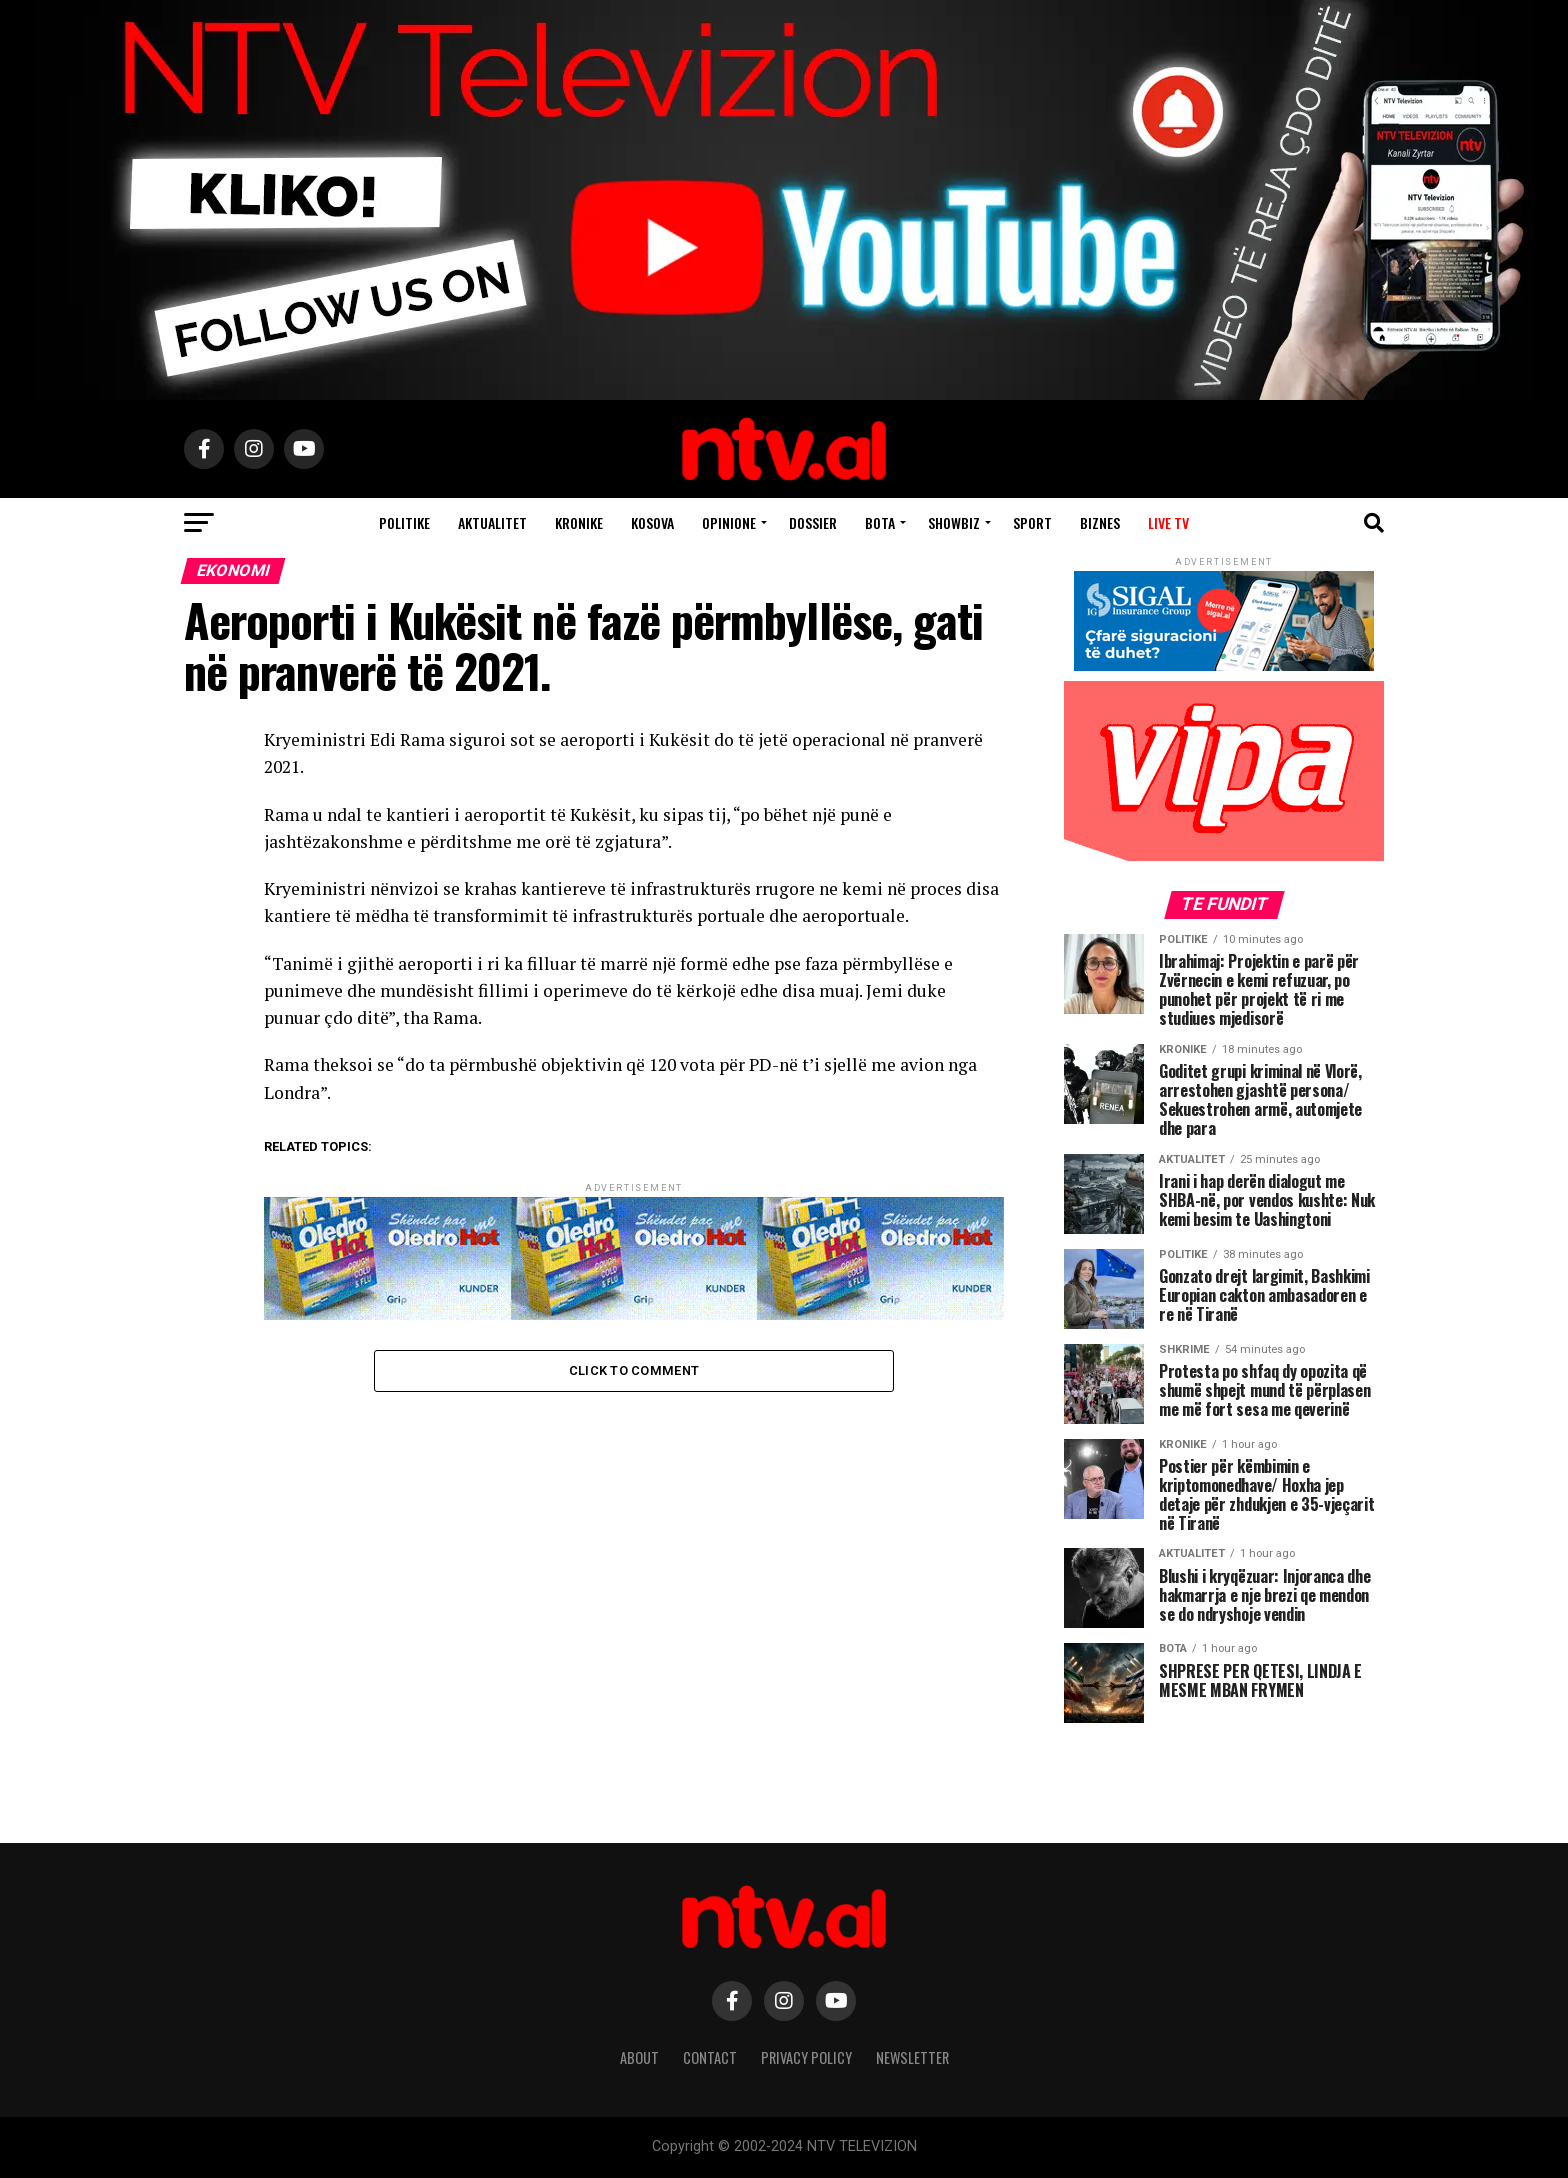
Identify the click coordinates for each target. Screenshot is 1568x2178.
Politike (404, 522)
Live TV (1168, 522)
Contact (710, 2057)
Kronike (579, 522)
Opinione (729, 522)
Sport (1032, 522)
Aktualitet (492, 522)
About (639, 2057)
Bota (880, 522)
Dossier (813, 522)
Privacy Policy (806, 2057)
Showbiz (954, 522)
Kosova (652, 522)
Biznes (1100, 522)
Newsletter (912, 2057)
